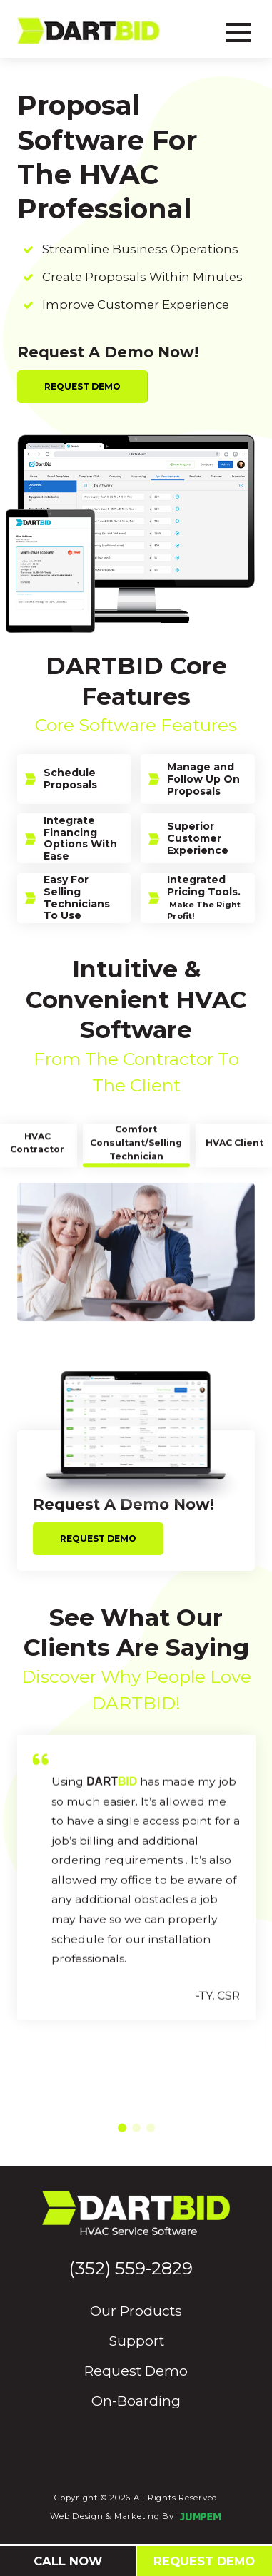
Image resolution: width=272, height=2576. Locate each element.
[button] (122, 2151)
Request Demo (82, 386)
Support (136, 2340)
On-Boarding (136, 2400)
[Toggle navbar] (238, 30)
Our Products (136, 2310)
